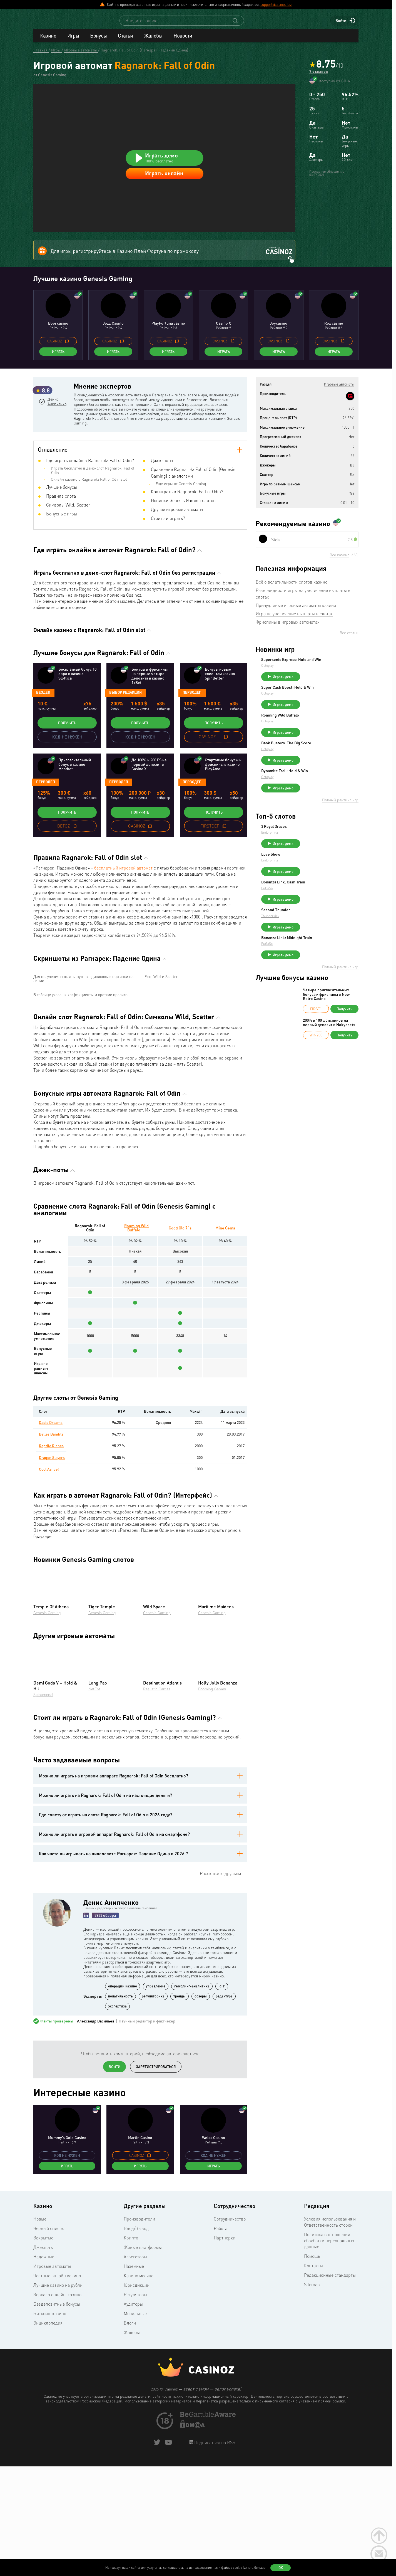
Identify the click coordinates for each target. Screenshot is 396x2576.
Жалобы (153, 41)
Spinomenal (43, 1856)
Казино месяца (138, 2437)
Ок (280, 2567)
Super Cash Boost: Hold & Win (329, 743)
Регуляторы (135, 2456)
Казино (48, 41)
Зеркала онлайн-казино (57, 2456)
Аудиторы (133, 2466)
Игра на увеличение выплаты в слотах (294, 665)
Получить (67, 781)
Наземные (134, 2428)
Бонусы (98, 41)
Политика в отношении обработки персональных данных (329, 2402)
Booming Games (212, 1850)
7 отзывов (318, 78)
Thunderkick (312, 989)
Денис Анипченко (59, 476)
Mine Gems (225, 1388)
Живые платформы (143, 2409)
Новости (182, 41)
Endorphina (311, 898)
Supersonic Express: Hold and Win (329, 713)
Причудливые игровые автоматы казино (296, 657)
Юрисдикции (137, 2447)
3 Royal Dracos (315, 892)
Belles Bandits (51, 1596)
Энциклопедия (48, 2485)
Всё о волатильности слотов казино (291, 633)
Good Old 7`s (180, 1388)
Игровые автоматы (52, 2428)
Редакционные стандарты (330, 2437)
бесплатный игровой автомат (123, 925)
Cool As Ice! (49, 1630)
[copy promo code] (67, 392)
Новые (39, 2381)
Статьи (125, 41)
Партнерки (224, 2399)
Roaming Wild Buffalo (136, 1388)
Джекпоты (43, 2409)
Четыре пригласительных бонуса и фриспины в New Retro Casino (326, 1072)
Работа (220, 2390)
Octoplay (309, 721)
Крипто (131, 2399)
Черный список (48, 2390)
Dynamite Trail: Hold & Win (326, 834)
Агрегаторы (135, 2418)
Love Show (312, 922)
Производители (139, 2381)
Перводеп (192, 750)
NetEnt (94, 1850)
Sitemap (312, 2446)
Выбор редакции (125, 750)
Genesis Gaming (47, 1774)
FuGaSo (308, 958)
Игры (73, 41)
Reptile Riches (51, 1607)
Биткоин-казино (49, 2475)
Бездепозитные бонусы (56, 2466)
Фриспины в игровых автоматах (287, 673)
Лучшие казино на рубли (58, 2447)
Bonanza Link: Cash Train (325, 952)
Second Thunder (317, 983)
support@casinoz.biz (276, 4)
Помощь (312, 2418)
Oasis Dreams (51, 1584)
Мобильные (135, 2475)
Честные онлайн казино (57, 2437)
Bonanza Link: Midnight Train (328, 1013)
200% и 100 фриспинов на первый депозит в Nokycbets (329, 1100)
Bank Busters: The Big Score (328, 803)
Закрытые (43, 2399)
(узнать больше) (254, 2567)
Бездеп (43, 750)
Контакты (313, 2427)
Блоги (130, 2485)
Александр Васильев (95, 2183)
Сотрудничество (230, 2381)
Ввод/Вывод (136, 2390)
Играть (58, 403)
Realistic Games (156, 1850)
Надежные (43, 2418)
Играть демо (324, 732)
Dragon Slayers (52, 1619)
